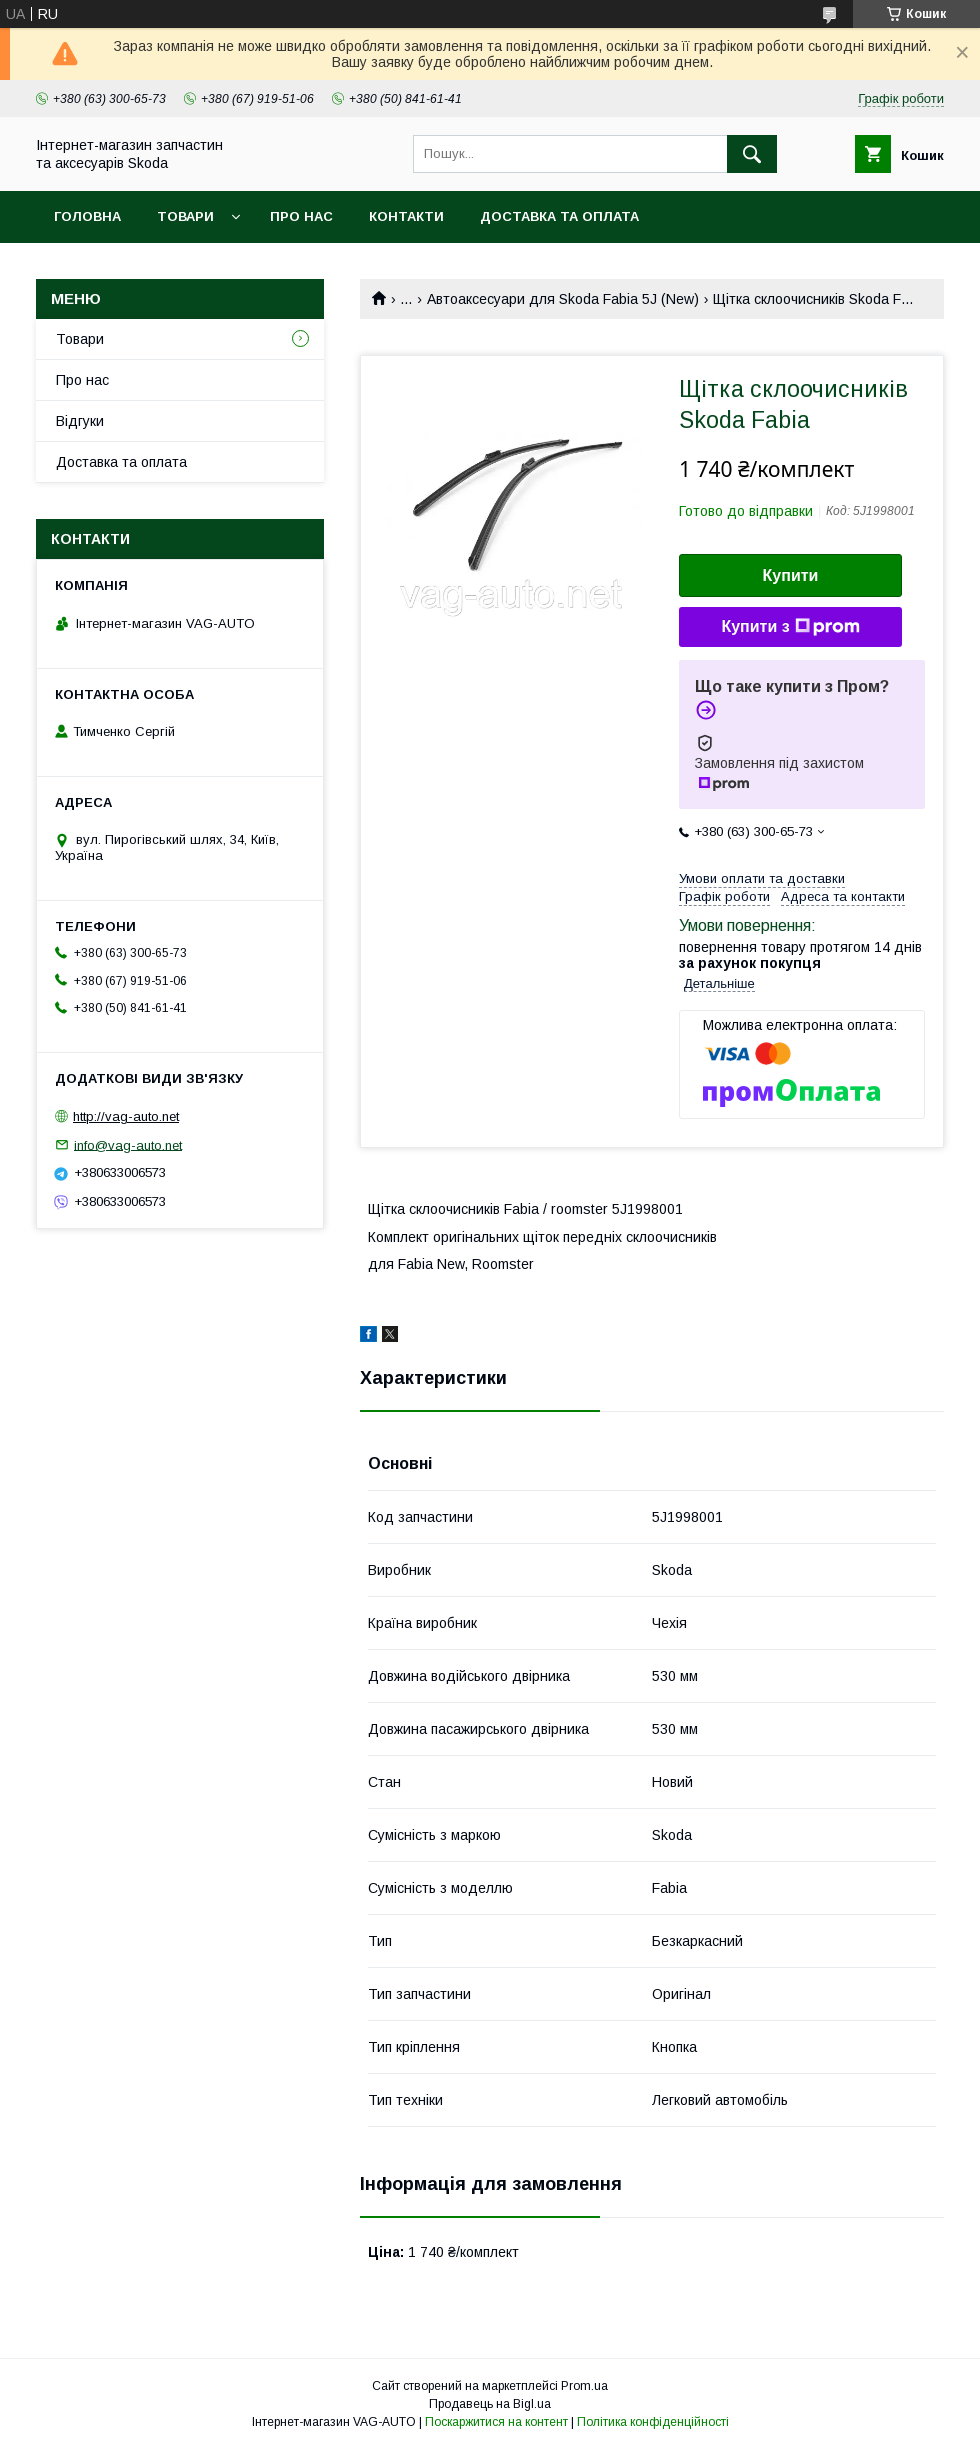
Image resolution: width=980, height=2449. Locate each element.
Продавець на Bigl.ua (490, 2404)
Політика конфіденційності (653, 2422)
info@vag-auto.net (128, 1144)
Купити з (790, 627)
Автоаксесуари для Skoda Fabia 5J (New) (563, 299)
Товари (185, 216)
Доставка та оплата (559, 216)
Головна (87, 216)
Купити (791, 575)
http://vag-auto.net (126, 1116)
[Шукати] (752, 154)
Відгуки (80, 421)
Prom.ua (584, 2386)
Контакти (406, 216)
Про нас (301, 216)
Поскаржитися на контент (496, 2422)
